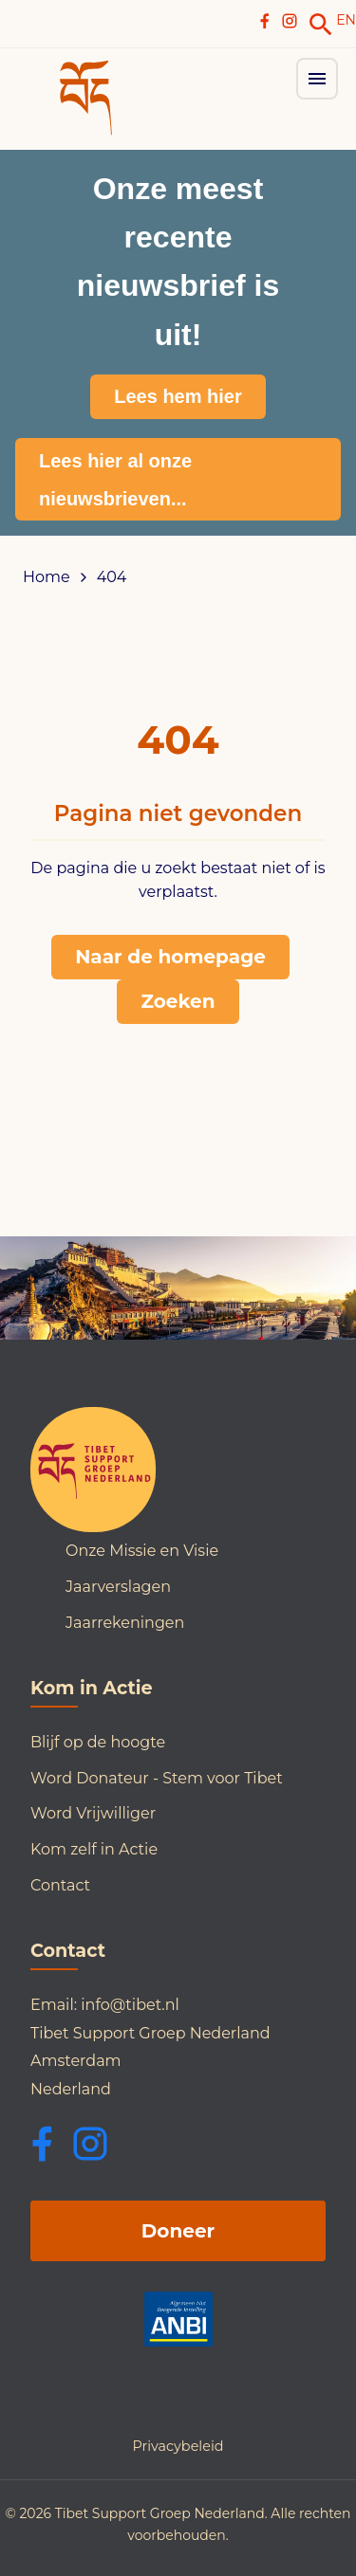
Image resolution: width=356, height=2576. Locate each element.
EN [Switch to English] (346, 19)
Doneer (178, 2231)
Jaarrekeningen (125, 1623)
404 (112, 577)
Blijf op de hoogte (97, 1742)
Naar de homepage (170, 956)
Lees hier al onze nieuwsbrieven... (115, 479)
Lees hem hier (178, 396)
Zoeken (178, 1001)
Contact (60, 1885)
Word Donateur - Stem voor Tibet (156, 1778)
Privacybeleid (177, 2446)
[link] (321, 24)
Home (46, 577)
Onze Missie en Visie (142, 1551)
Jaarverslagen (118, 1587)
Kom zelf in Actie (94, 1849)
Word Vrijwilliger (93, 1813)
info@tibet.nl (130, 2005)
